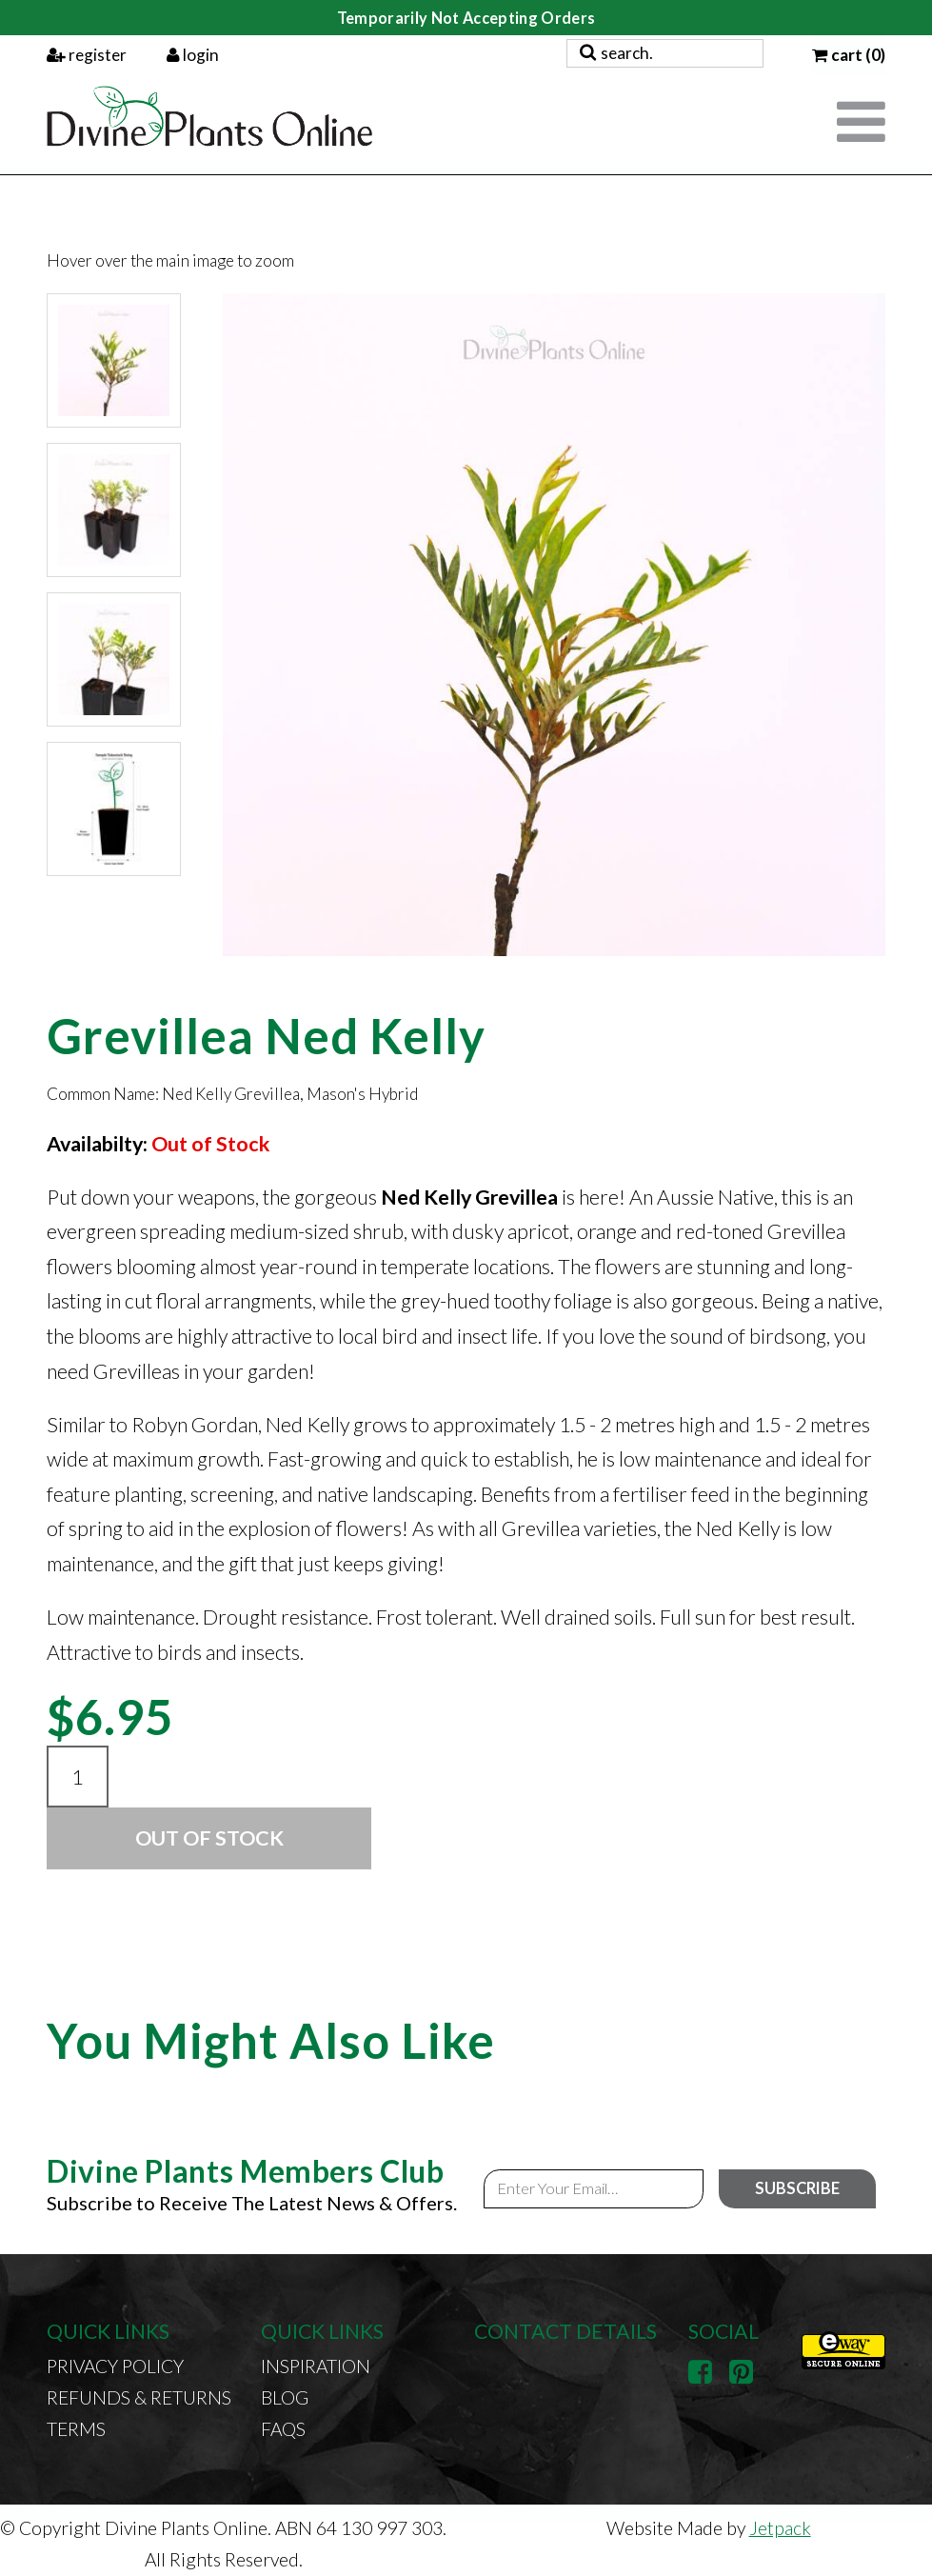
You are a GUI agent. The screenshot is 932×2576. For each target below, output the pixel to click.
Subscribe (797, 2188)
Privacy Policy (115, 2366)
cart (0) (848, 55)
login (193, 55)
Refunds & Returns (139, 2397)
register (87, 55)
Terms (76, 2429)
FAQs (283, 2429)
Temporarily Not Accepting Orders (466, 18)
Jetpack (780, 2528)
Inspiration (315, 2366)
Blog (284, 2397)
